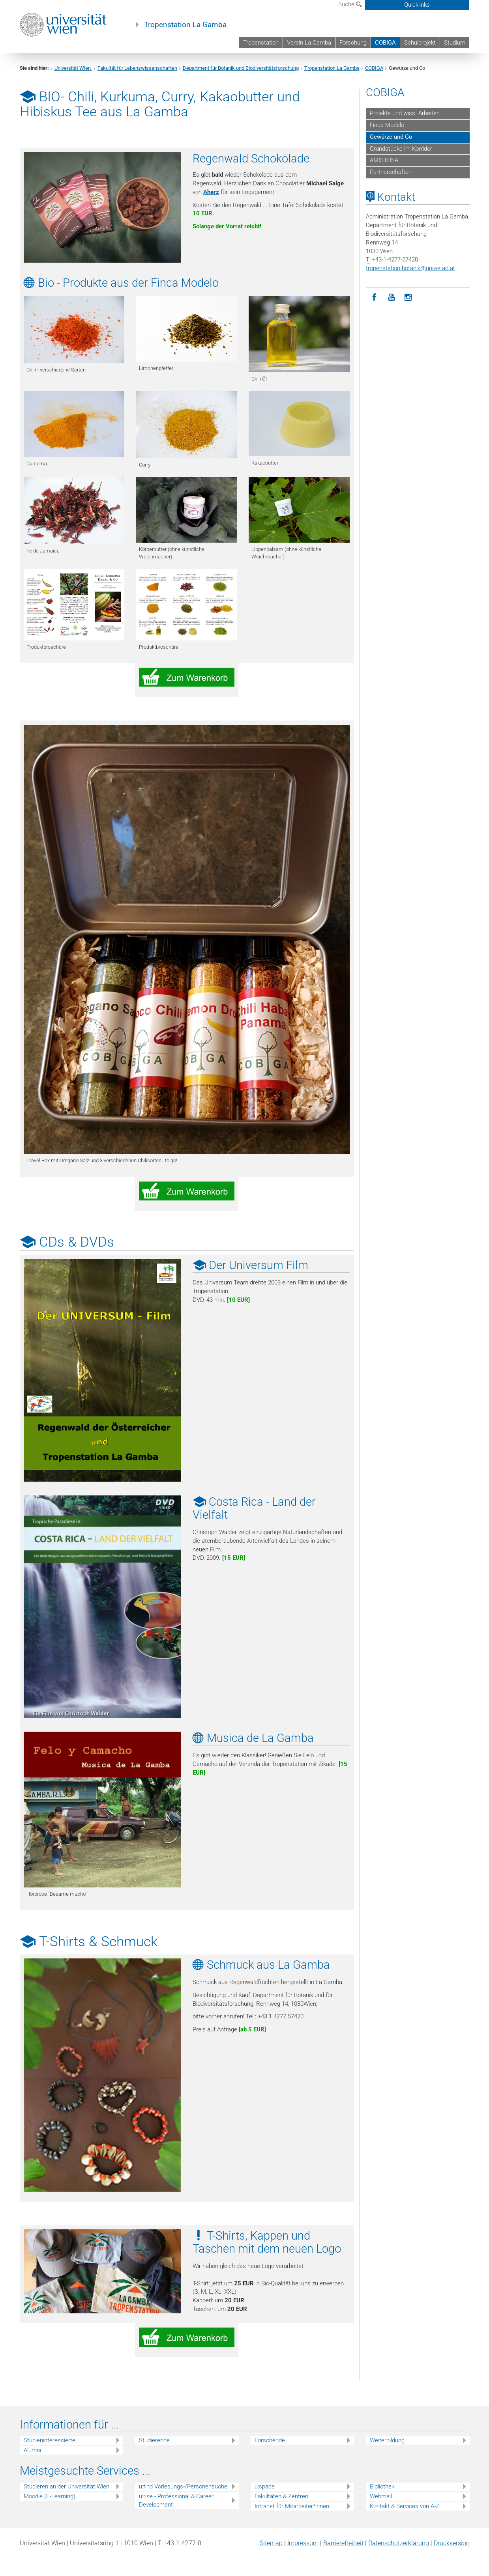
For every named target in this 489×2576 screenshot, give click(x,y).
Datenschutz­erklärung (398, 2543)
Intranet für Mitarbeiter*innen (292, 2506)
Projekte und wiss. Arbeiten (405, 113)
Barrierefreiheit (343, 2543)
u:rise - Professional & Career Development (176, 2500)
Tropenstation (261, 42)
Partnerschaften (391, 171)
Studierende (154, 2440)
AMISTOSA (384, 160)
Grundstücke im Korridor (401, 148)
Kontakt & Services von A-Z (404, 2506)
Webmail (381, 2496)
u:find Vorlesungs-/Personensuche (183, 2486)
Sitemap (271, 2543)
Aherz (211, 192)
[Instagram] (408, 297)
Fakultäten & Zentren (281, 2496)
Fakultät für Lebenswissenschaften (137, 68)
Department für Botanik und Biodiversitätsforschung (241, 68)
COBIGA (385, 42)
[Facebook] (374, 297)
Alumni (32, 2450)
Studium (454, 42)
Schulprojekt (420, 42)
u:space (265, 2486)
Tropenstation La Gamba (185, 25)
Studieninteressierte (49, 2440)
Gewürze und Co (391, 136)
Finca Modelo (387, 125)
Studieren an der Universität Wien (66, 2486)
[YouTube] (391, 297)
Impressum (303, 2543)
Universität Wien (73, 68)
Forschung (353, 42)
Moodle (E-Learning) (49, 2496)
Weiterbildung (387, 2440)
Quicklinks (417, 4)
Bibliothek (382, 2486)
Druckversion (452, 2543)
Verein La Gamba (309, 42)
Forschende (270, 2440)
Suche (350, 4)
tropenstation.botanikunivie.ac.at (410, 268)
